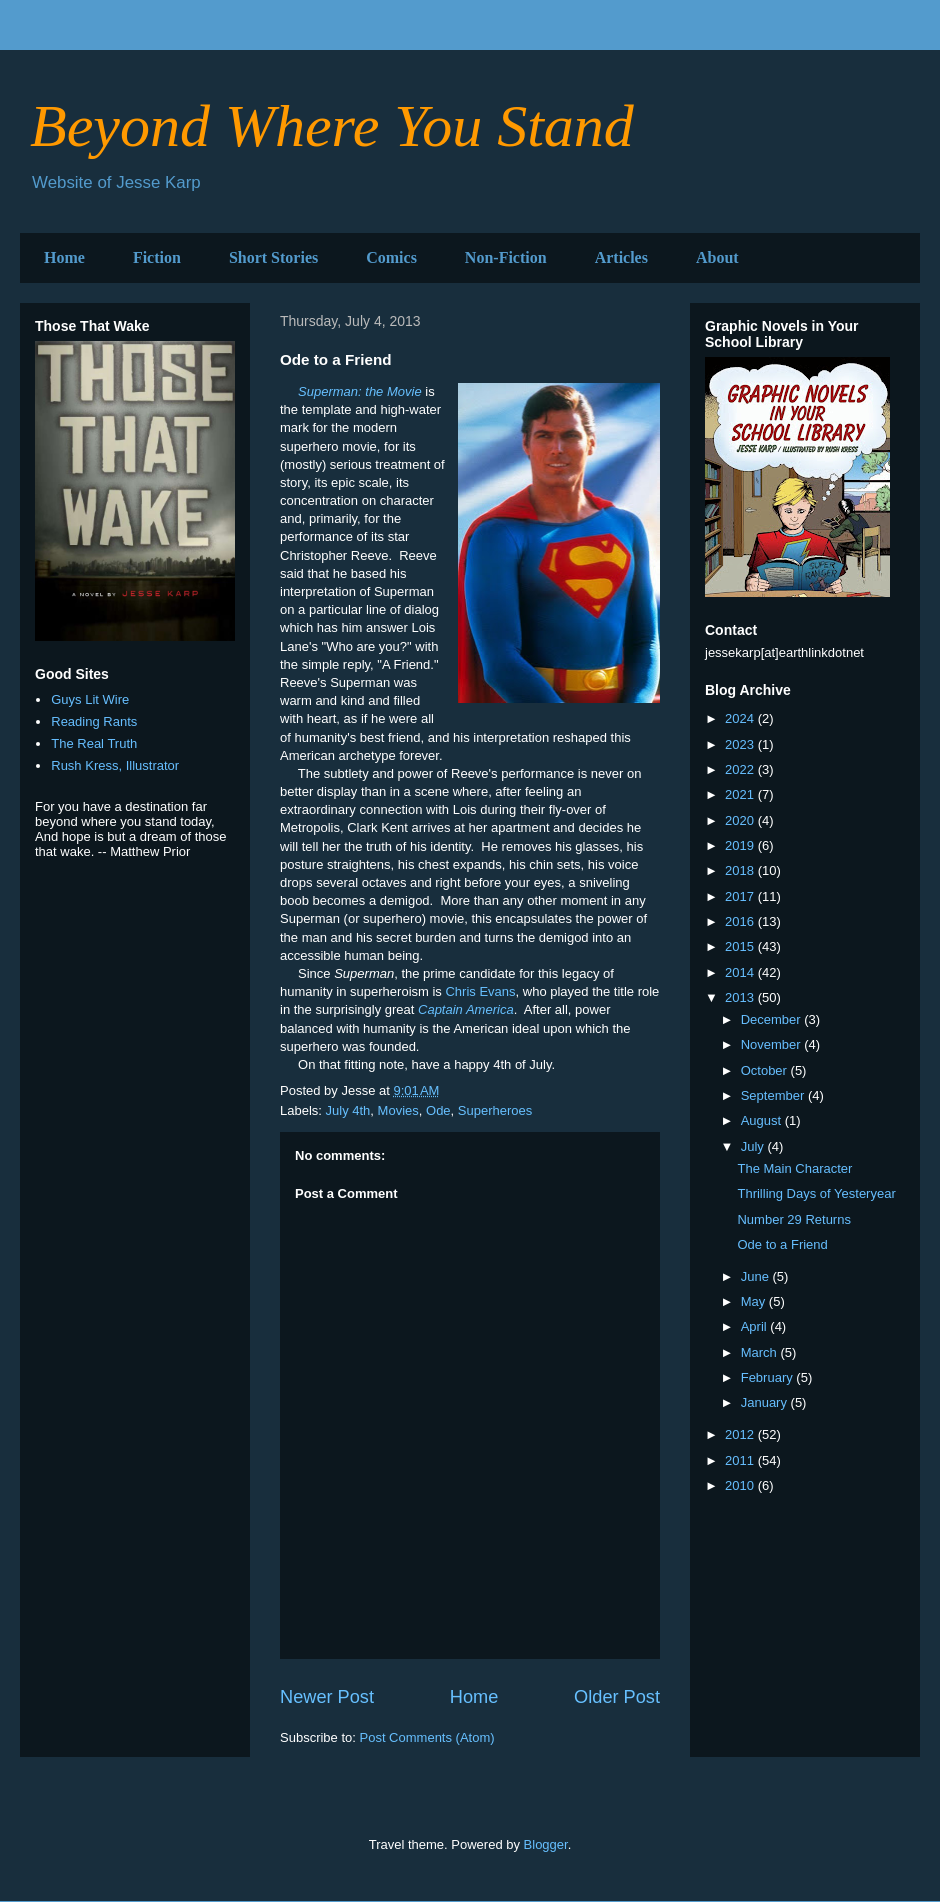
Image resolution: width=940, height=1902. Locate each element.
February (769, 1377)
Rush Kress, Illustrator (115, 765)
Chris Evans (480, 991)
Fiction (157, 257)
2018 (741, 870)
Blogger (546, 1844)
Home (64, 257)
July (754, 1146)
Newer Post (327, 1697)
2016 (741, 921)
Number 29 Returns (793, 1219)
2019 (741, 845)
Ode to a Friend (782, 1244)
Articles (621, 257)
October (766, 1070)
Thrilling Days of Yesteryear (816, 1193)
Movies (398, 1110)
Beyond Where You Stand (332, 126)
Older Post (617, 1697)
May (755, 1301)
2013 (741, 997)
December (773, 1019)
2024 (741, 718)
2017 (741, 896)
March (761, 1352)
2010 (741, 1485)
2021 (741, 794)
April (756, 1326)
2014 (741, 972)
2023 (741, 744)
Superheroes (495, 1110)
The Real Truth (94, 743)
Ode (438, 1110)
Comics (391, 257)
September (774, 1095)
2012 (741, 1434)
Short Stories (273, 257)
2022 (741, 769)
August (763, 1120)
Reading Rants (94, 721)
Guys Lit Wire (90, 699)
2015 (741, 946)
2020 (741, 820)
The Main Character (794, 1168)
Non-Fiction (506, 257)
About (717, 257)
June (757, 1276)
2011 (741, 1460)
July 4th (348, 1110)
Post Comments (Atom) (427, 1737)
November (773, 1044)
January (766, 1402)
